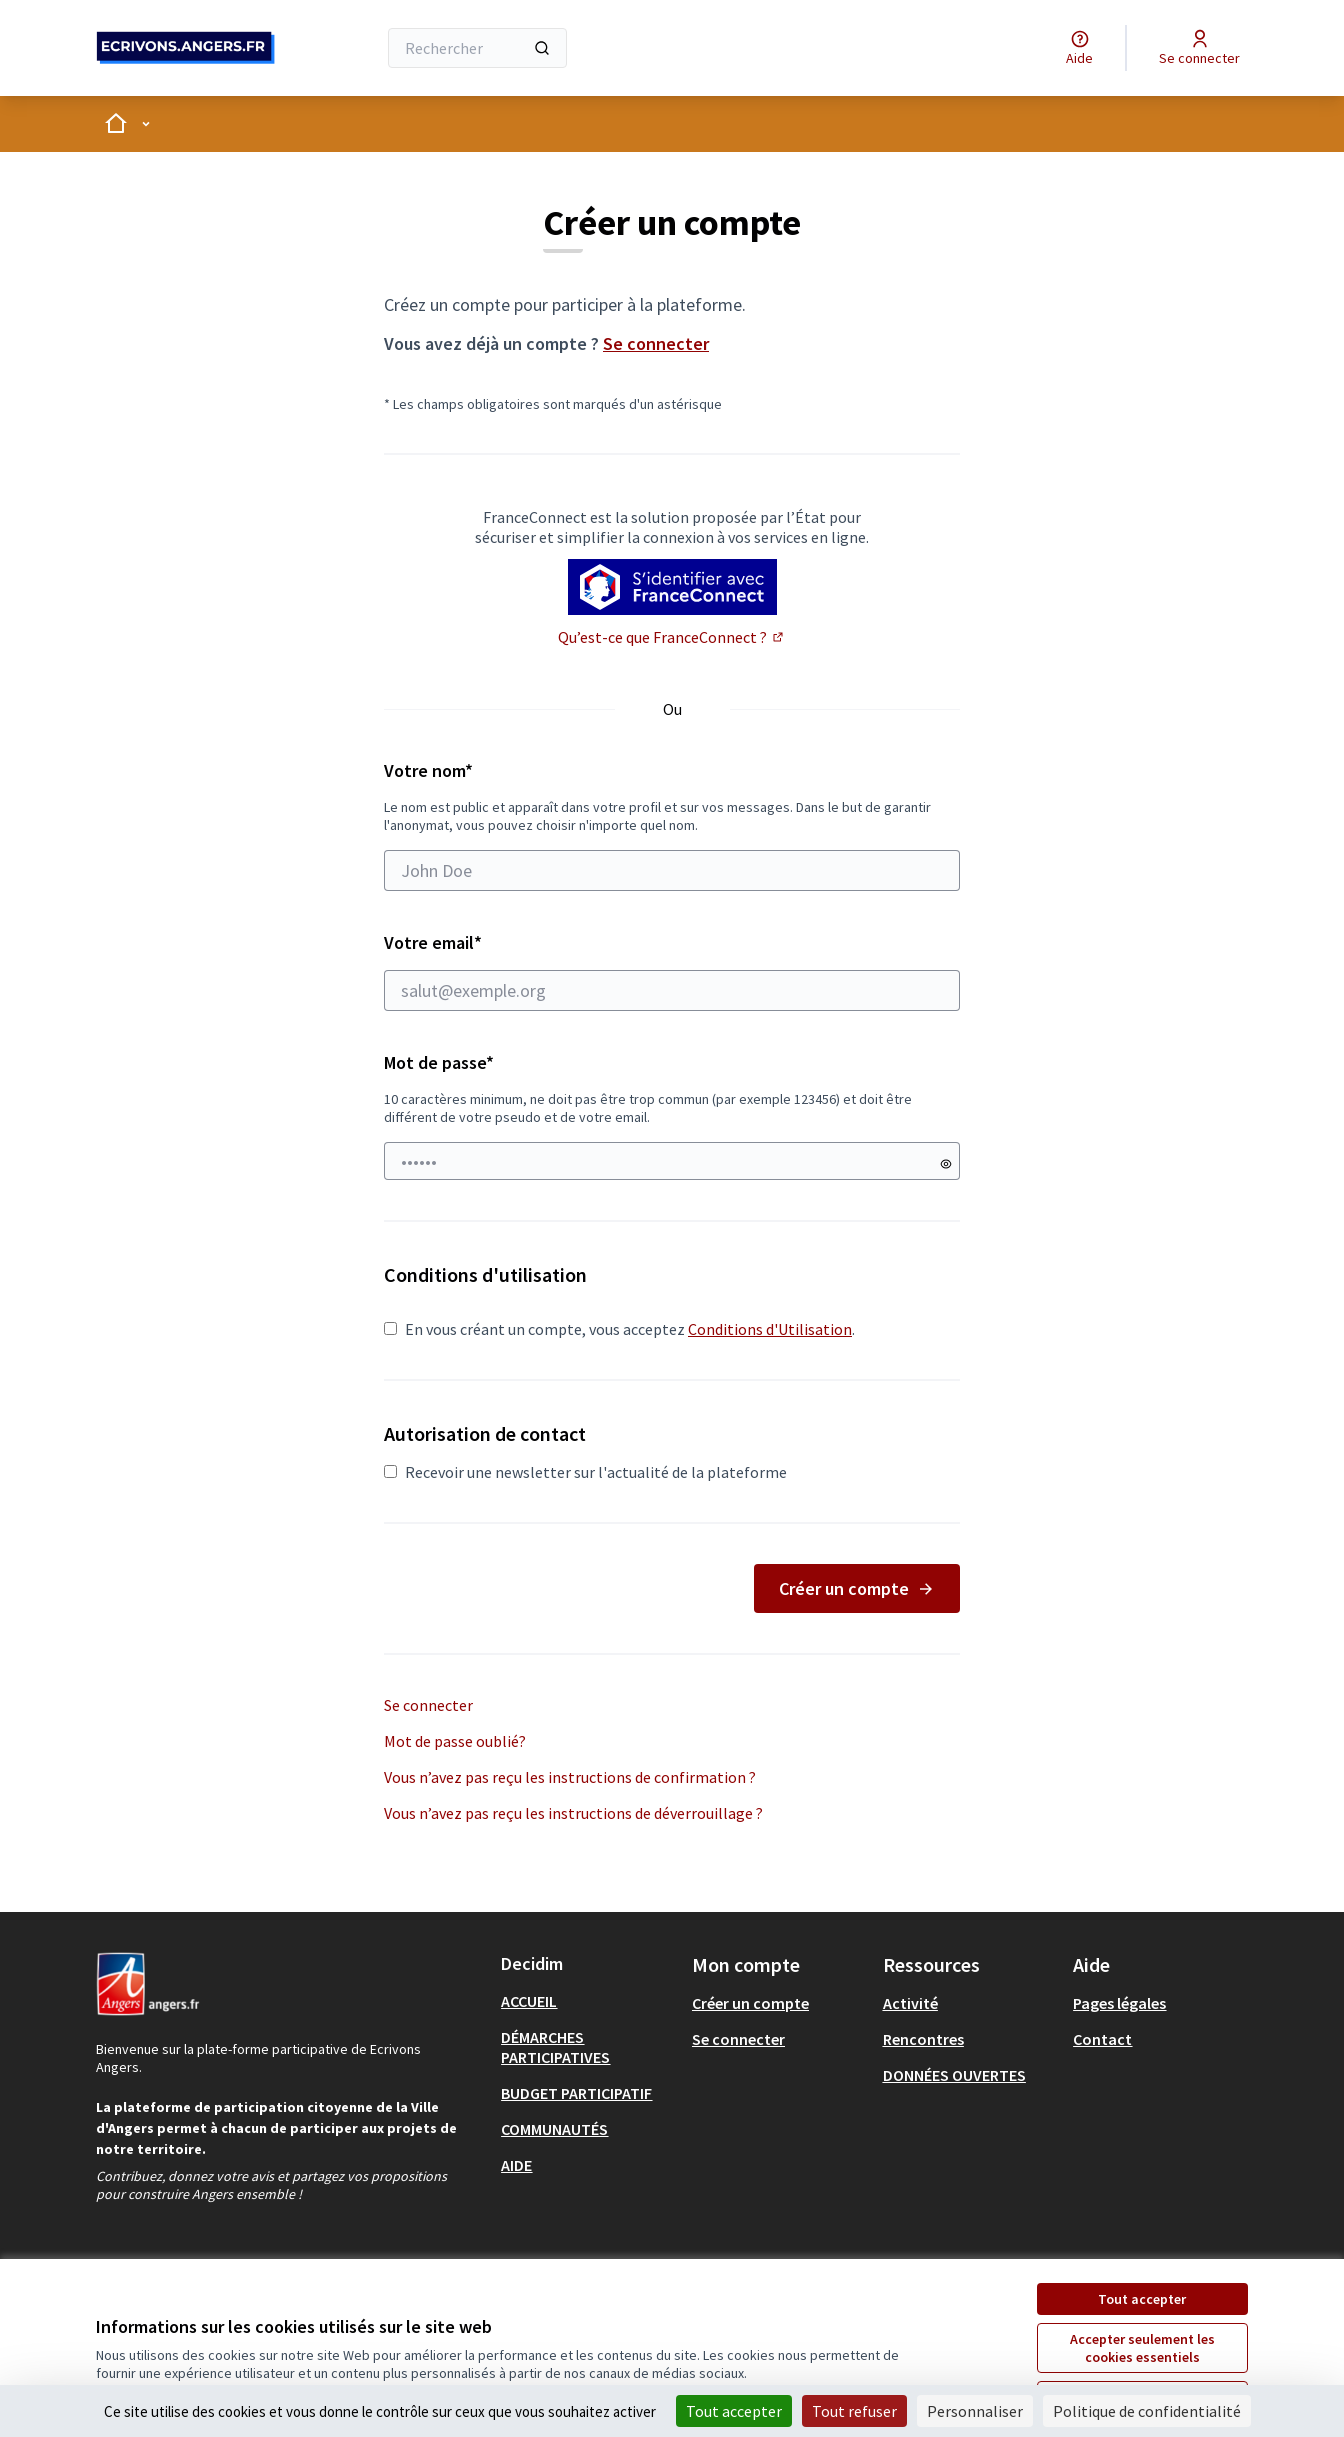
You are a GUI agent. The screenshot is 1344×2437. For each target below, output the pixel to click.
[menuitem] (588, 2001)
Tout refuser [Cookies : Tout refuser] (854, 2411)
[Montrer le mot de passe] (946, 1164)
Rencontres (923, 2039)
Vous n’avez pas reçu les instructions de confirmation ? (570, 1777)
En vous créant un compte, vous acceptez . (619, 1329)
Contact (1102, 2039)
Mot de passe (439, 1062)
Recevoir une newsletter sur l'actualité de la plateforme (585, 1472)
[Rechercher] (477, 48)
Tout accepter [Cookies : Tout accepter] (734, 2411)
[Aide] (1079, 48)
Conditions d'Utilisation (770, 1329)
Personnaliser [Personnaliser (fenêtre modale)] (975, 2411)
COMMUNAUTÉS (554, 2129)
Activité (910, 2003)
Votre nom (672, 825)
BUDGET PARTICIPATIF (576, 2093)
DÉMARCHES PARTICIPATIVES (555, 2047)
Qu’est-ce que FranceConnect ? (672, 637)
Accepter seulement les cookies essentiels (1142, 2348)
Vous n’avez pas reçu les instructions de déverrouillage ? (573, 1813)
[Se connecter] (1199, 48)
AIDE (516, 2165)
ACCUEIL (529, 2001)
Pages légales (1119, 2003)
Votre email (672, 971)
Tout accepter (1142, 2299)
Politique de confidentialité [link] (1147, 2411)
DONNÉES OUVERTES (954, 2075)
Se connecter (656, 343)
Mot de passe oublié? (455, 1741)
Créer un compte (857, 1588)
